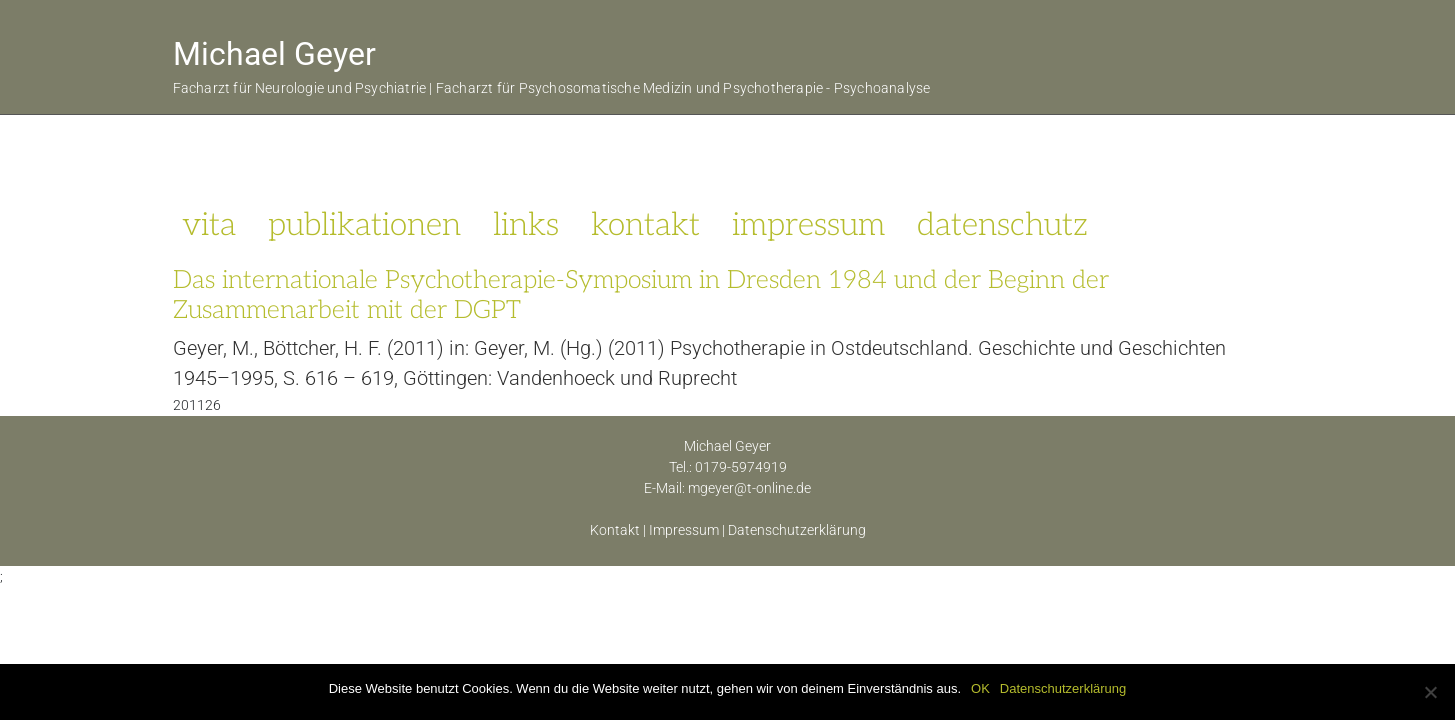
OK (980, 688)
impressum (808, 225)
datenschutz (1002, 225)
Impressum (684, 530)
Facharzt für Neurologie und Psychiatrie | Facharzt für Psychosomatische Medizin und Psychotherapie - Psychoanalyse (552, 88)
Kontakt (615, 530)
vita (209, 225)
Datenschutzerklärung (797, 530)
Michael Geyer (274, 54)
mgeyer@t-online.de (749, 488)
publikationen (364, 225)
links (526, 225)
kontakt (645, 225)
